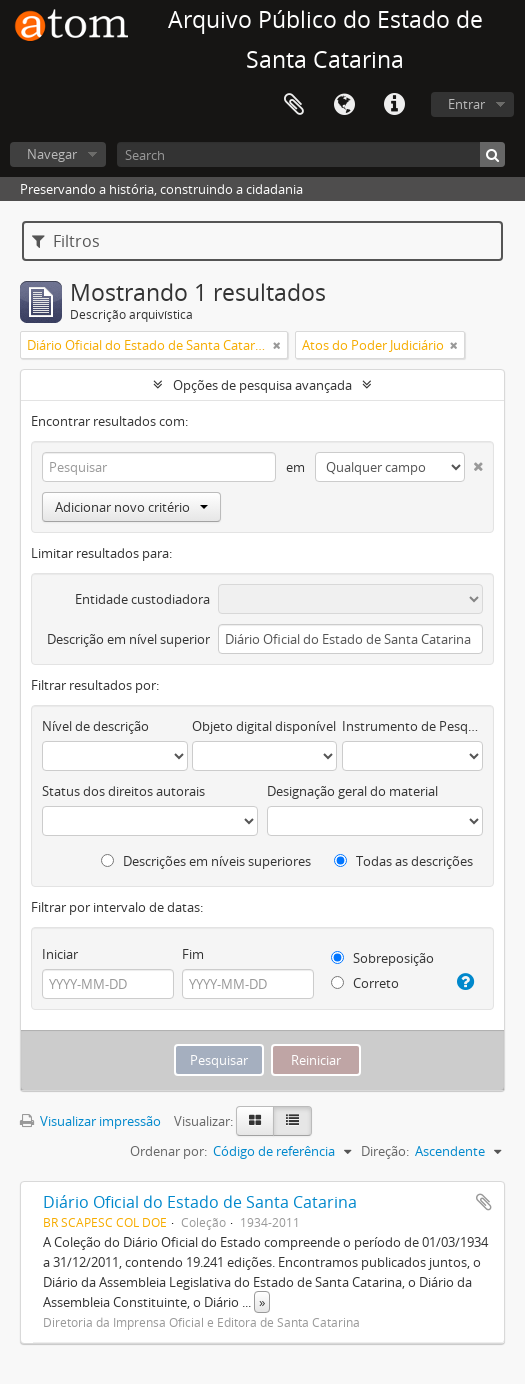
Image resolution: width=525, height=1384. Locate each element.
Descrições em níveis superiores (206, 861)
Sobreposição (382, 958)
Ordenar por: (168, 1151)
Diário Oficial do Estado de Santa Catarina (200, 1202)
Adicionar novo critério (131, 507)
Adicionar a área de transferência (484, 1202)
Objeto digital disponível (264, 726)
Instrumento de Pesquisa (412, 726)
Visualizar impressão (90, 1121)
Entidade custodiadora (142, 599)
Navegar (52, 154)
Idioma (344, 105)
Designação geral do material (352, 791)
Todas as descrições (403, 861)
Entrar (466, 104)
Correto (365, 983)
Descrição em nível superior (128, 639)
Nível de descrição (95, 726)
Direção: (385, 1151)
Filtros (66, 241)
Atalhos (394, 105)
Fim (193, 954)
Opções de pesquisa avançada (262, 385)
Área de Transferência (294, 105)
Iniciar (60, 954)
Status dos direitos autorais (123, 791)
